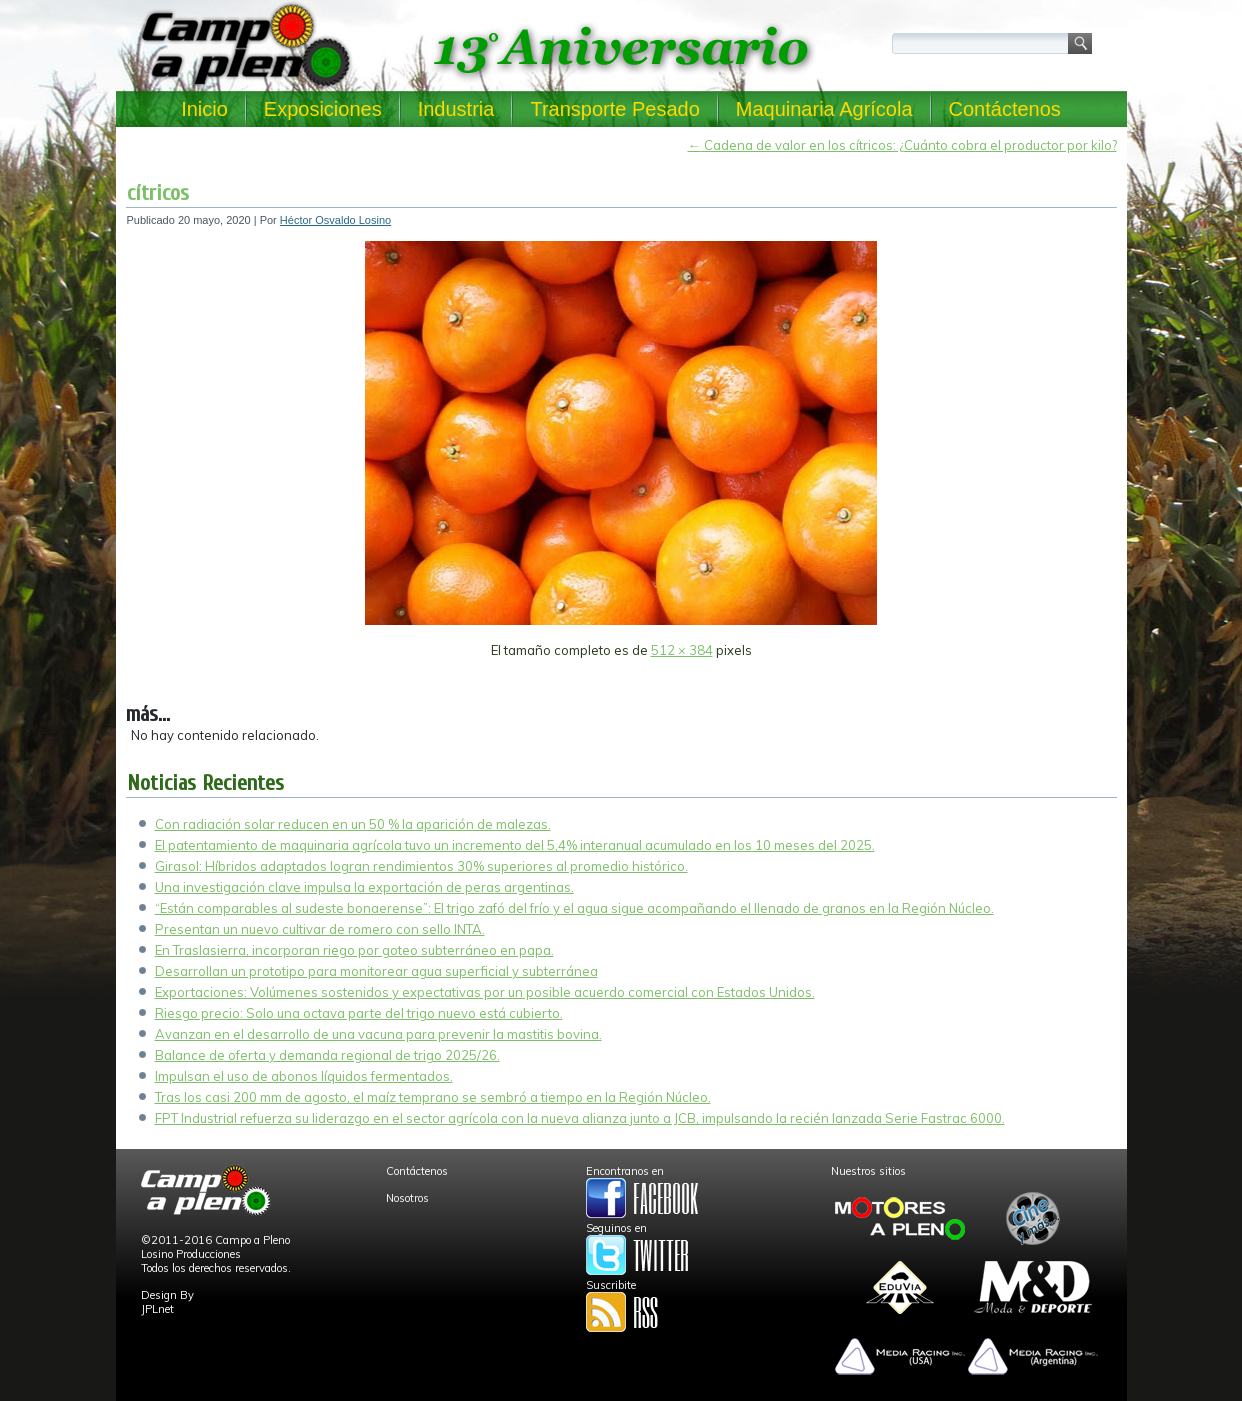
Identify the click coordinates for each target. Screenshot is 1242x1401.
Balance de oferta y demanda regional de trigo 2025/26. (327, 1055)
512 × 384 (682, 650)
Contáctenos (1005, 109)
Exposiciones (323, 109)
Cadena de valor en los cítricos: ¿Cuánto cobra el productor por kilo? (902, 145)
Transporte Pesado (614, 109)
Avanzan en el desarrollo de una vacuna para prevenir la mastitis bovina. (378, 1034)
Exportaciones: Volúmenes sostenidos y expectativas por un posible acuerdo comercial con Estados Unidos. (485, 992)
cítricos (158, 193)
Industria (456, 109)
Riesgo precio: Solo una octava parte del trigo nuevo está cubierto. (359, 1013)
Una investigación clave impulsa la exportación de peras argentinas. (364, 887)
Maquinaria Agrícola (824, 109)
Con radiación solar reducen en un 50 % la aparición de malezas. (353, 824)
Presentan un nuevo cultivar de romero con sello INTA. (320, 929)
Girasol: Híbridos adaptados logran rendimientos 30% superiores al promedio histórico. (421, 866)
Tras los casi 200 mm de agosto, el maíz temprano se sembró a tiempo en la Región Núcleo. (433, 1097)
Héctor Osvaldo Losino (335, 220)
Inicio (204, 109)
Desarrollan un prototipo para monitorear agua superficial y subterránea (376, 971)
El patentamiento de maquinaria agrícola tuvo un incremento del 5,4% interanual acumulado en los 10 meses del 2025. (515, 845)
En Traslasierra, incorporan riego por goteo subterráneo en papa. (354, 950)
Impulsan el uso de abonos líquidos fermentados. (304, 1076)
